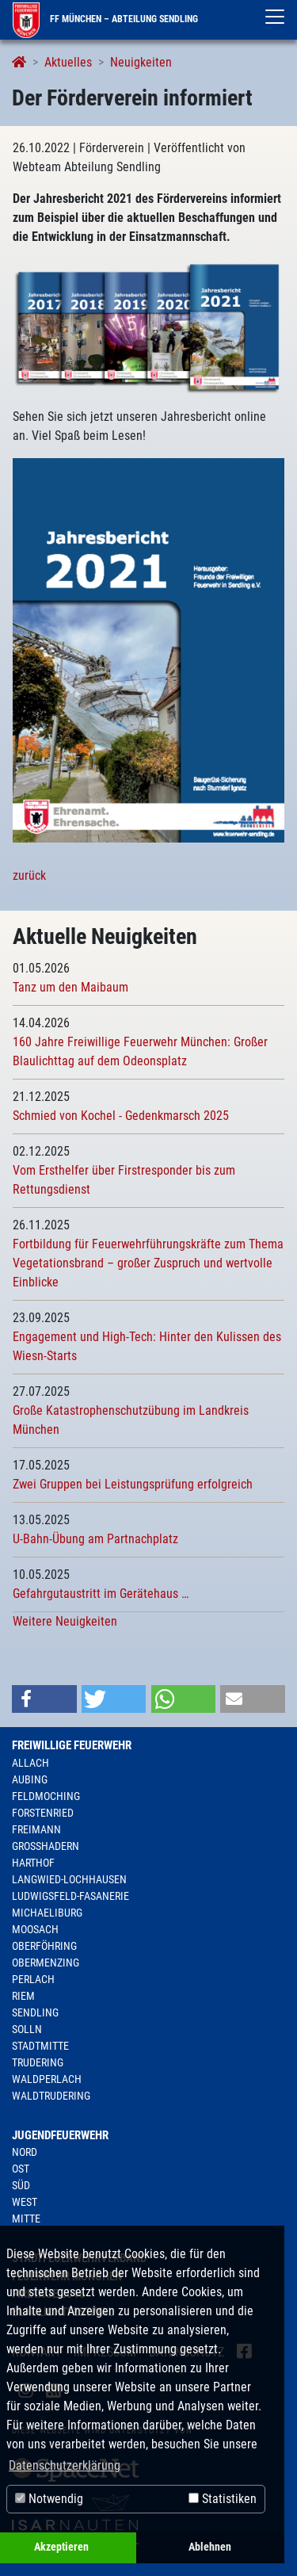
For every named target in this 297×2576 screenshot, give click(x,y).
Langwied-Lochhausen (69, 1879)
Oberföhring (44, 1946)
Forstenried (43, 1812)
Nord (24, 2152)
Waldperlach (47, 2079)
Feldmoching (46, 1796)
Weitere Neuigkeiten (65, 1621)
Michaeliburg (47, 1912)
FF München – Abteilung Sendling (105, 19)
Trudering (37, 2062)
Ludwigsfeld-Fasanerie (70, 1896)
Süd (21, 2185)
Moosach (35, 1929)
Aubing (30, 1779)
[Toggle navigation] (275, 16)
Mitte (26, 2218)
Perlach (33, 1979)
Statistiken (222, 2498)
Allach (30, 1762)
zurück (29, 875)
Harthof (33, 1862)
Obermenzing (45, 1962)
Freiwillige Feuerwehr (71, 1745)
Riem (23, 1995)
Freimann (36, 1829)
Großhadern (45, 1846)
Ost (20, 2168)
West (24, 2202)
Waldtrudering (51, 2095)
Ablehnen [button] (209, 2547)
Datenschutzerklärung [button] (64, 2465)
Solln (27, 2029)
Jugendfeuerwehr (60, 2135)
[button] (44, 1699)
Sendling (35, 2012)
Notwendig (49, 2498)
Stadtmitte (40, 2045)
